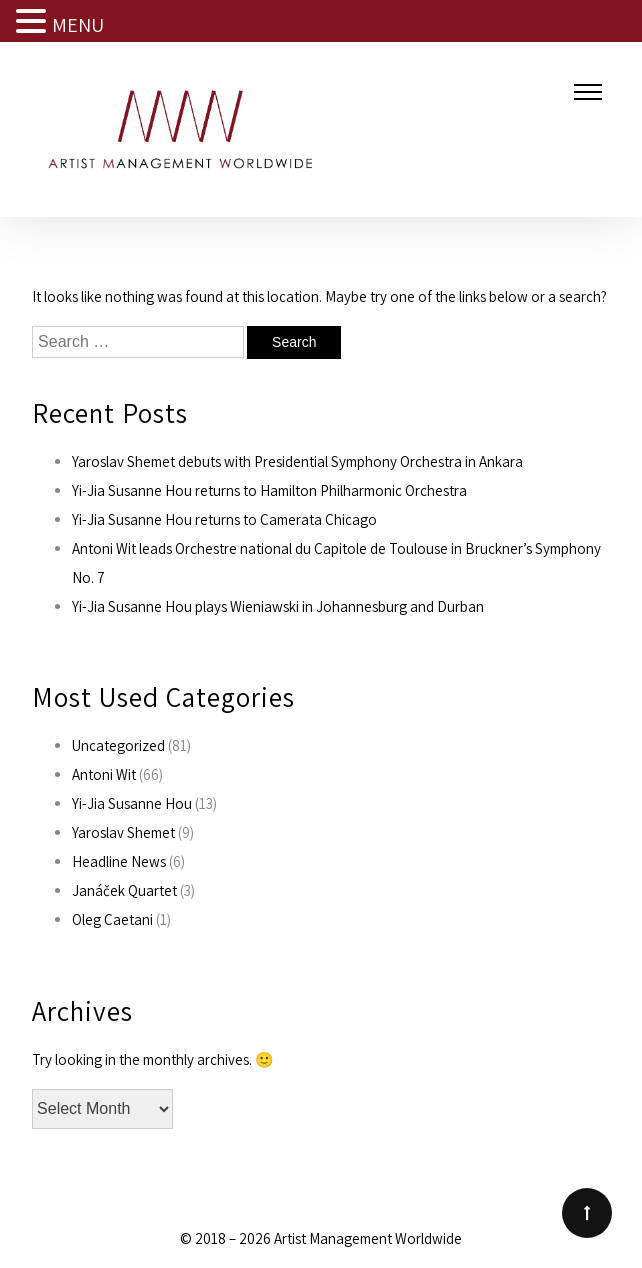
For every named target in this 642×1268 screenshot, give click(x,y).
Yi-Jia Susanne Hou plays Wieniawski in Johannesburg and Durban (278, 606)
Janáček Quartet (124, 890)
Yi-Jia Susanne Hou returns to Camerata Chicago (224, 519)
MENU (78, 25)
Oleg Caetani (112, 919)
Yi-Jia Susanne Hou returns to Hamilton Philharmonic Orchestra (269, 490)
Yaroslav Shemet (123, 832)
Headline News (119, 861)
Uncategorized (118, 745)
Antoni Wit (104, 774)
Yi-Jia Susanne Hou (132, 803)
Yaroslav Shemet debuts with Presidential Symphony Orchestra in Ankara (297, 461)
